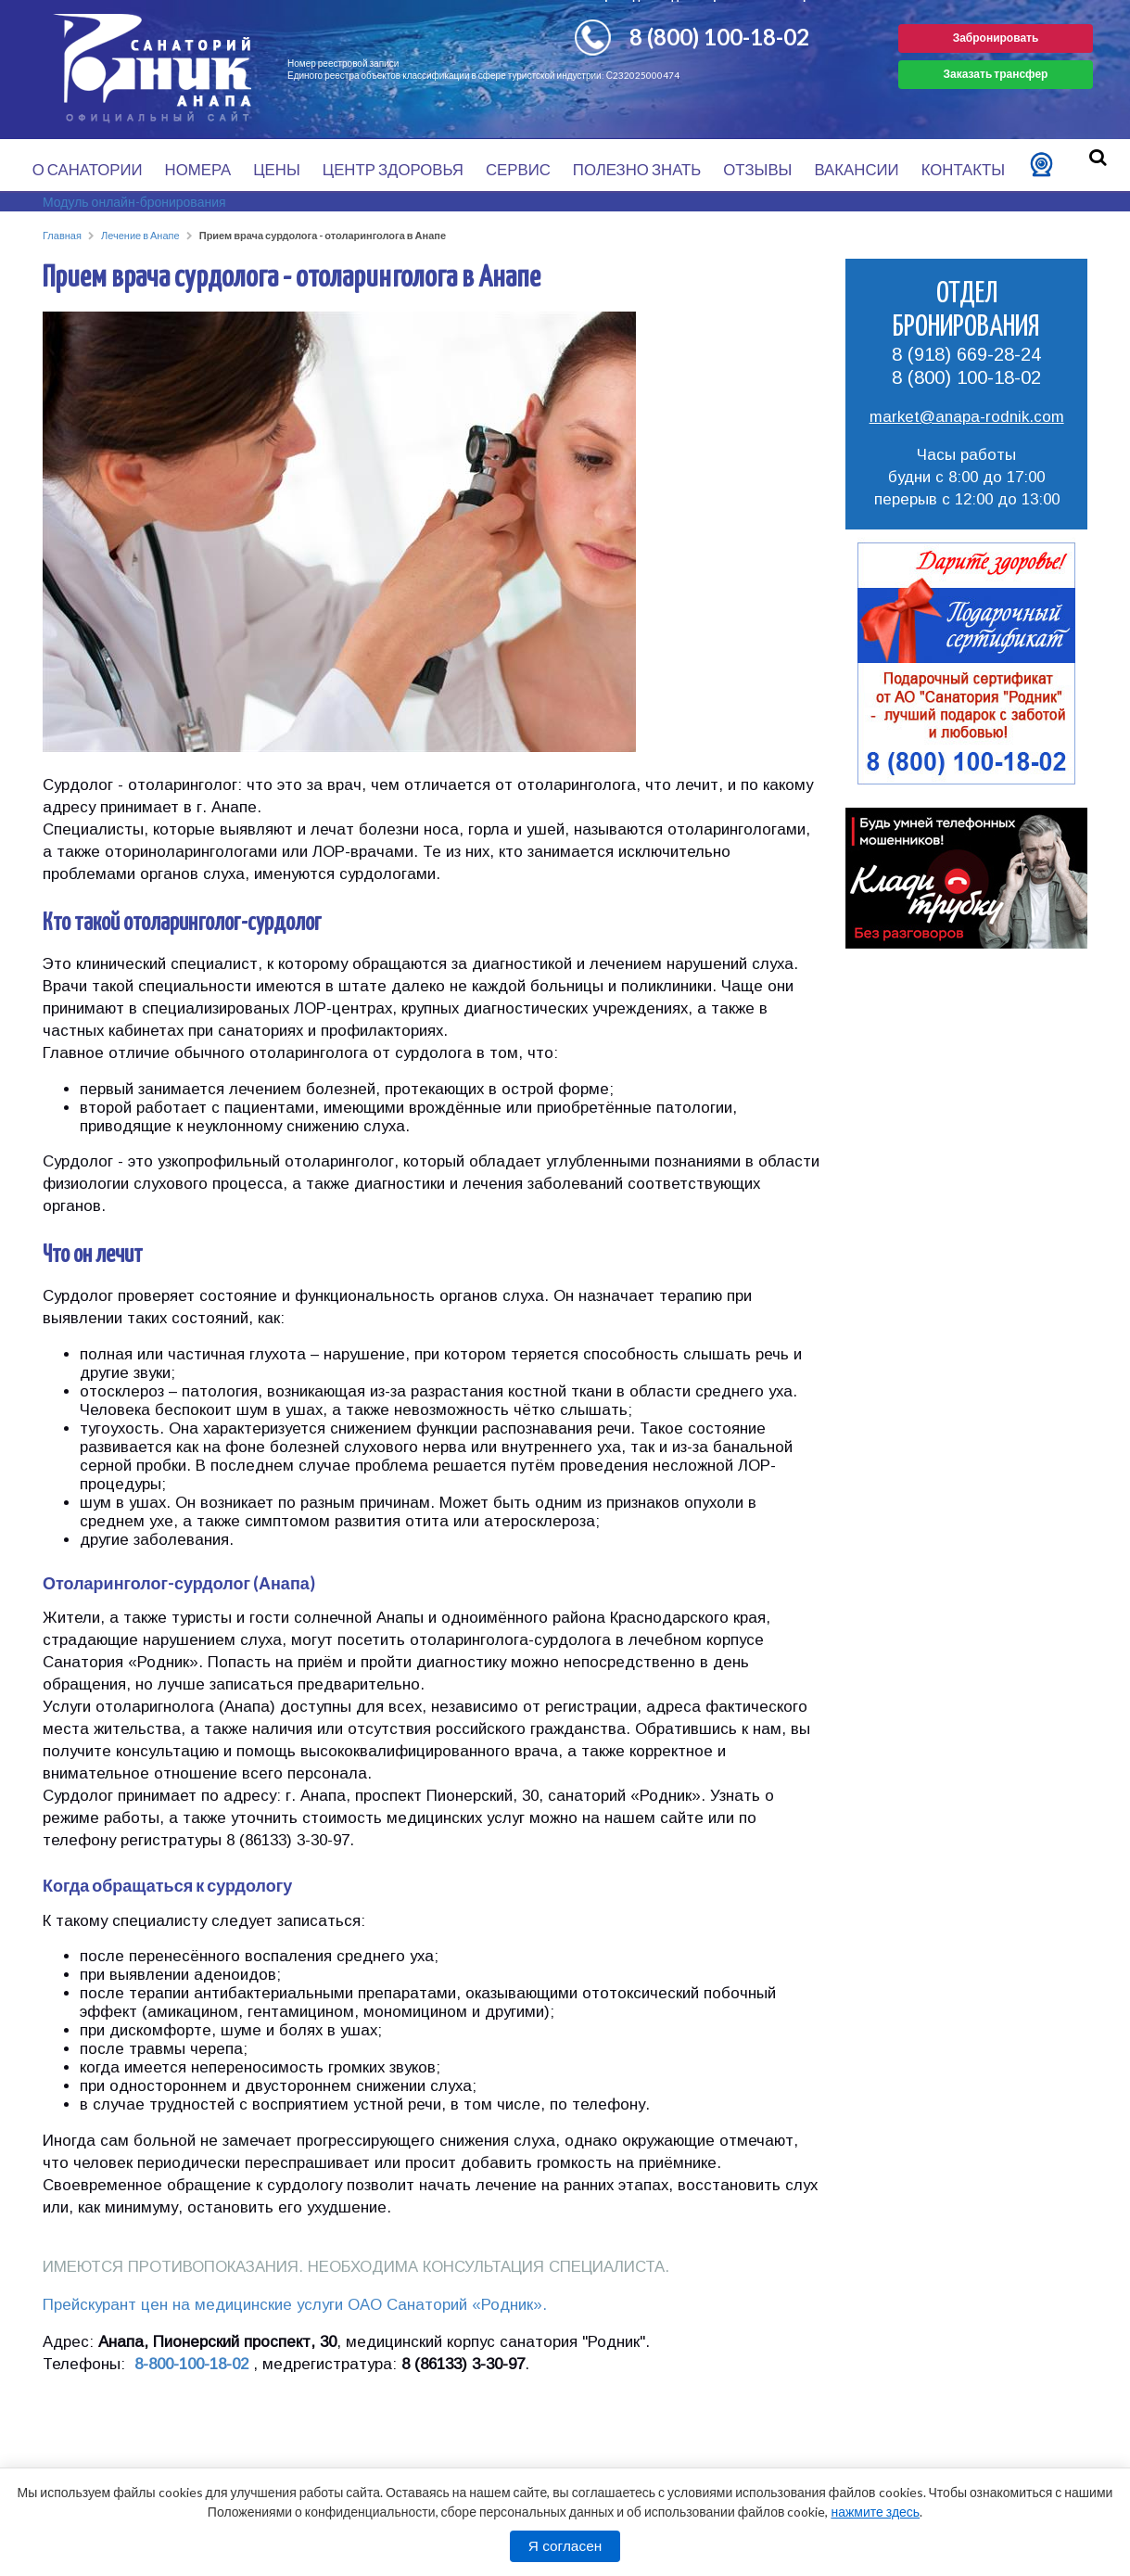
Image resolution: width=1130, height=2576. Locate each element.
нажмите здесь (875, 2511)
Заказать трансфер (996, 74)
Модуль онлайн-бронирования (134, 202)
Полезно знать (637, 169)
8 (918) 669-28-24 (966, 354)
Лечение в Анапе (140, 235)
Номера (198, 169)
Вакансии (856, 169)
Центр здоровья (393, 169)
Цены (276, 169)
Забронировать (996, 38)
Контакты (963, 169)
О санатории (87, 169)
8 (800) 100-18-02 (719, 37)
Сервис (518, 169)
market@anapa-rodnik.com (967, 417)
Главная (62, 235)
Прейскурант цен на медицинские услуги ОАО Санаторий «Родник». (295, 2305)
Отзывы (757, 169)
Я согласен (565, 2546)
